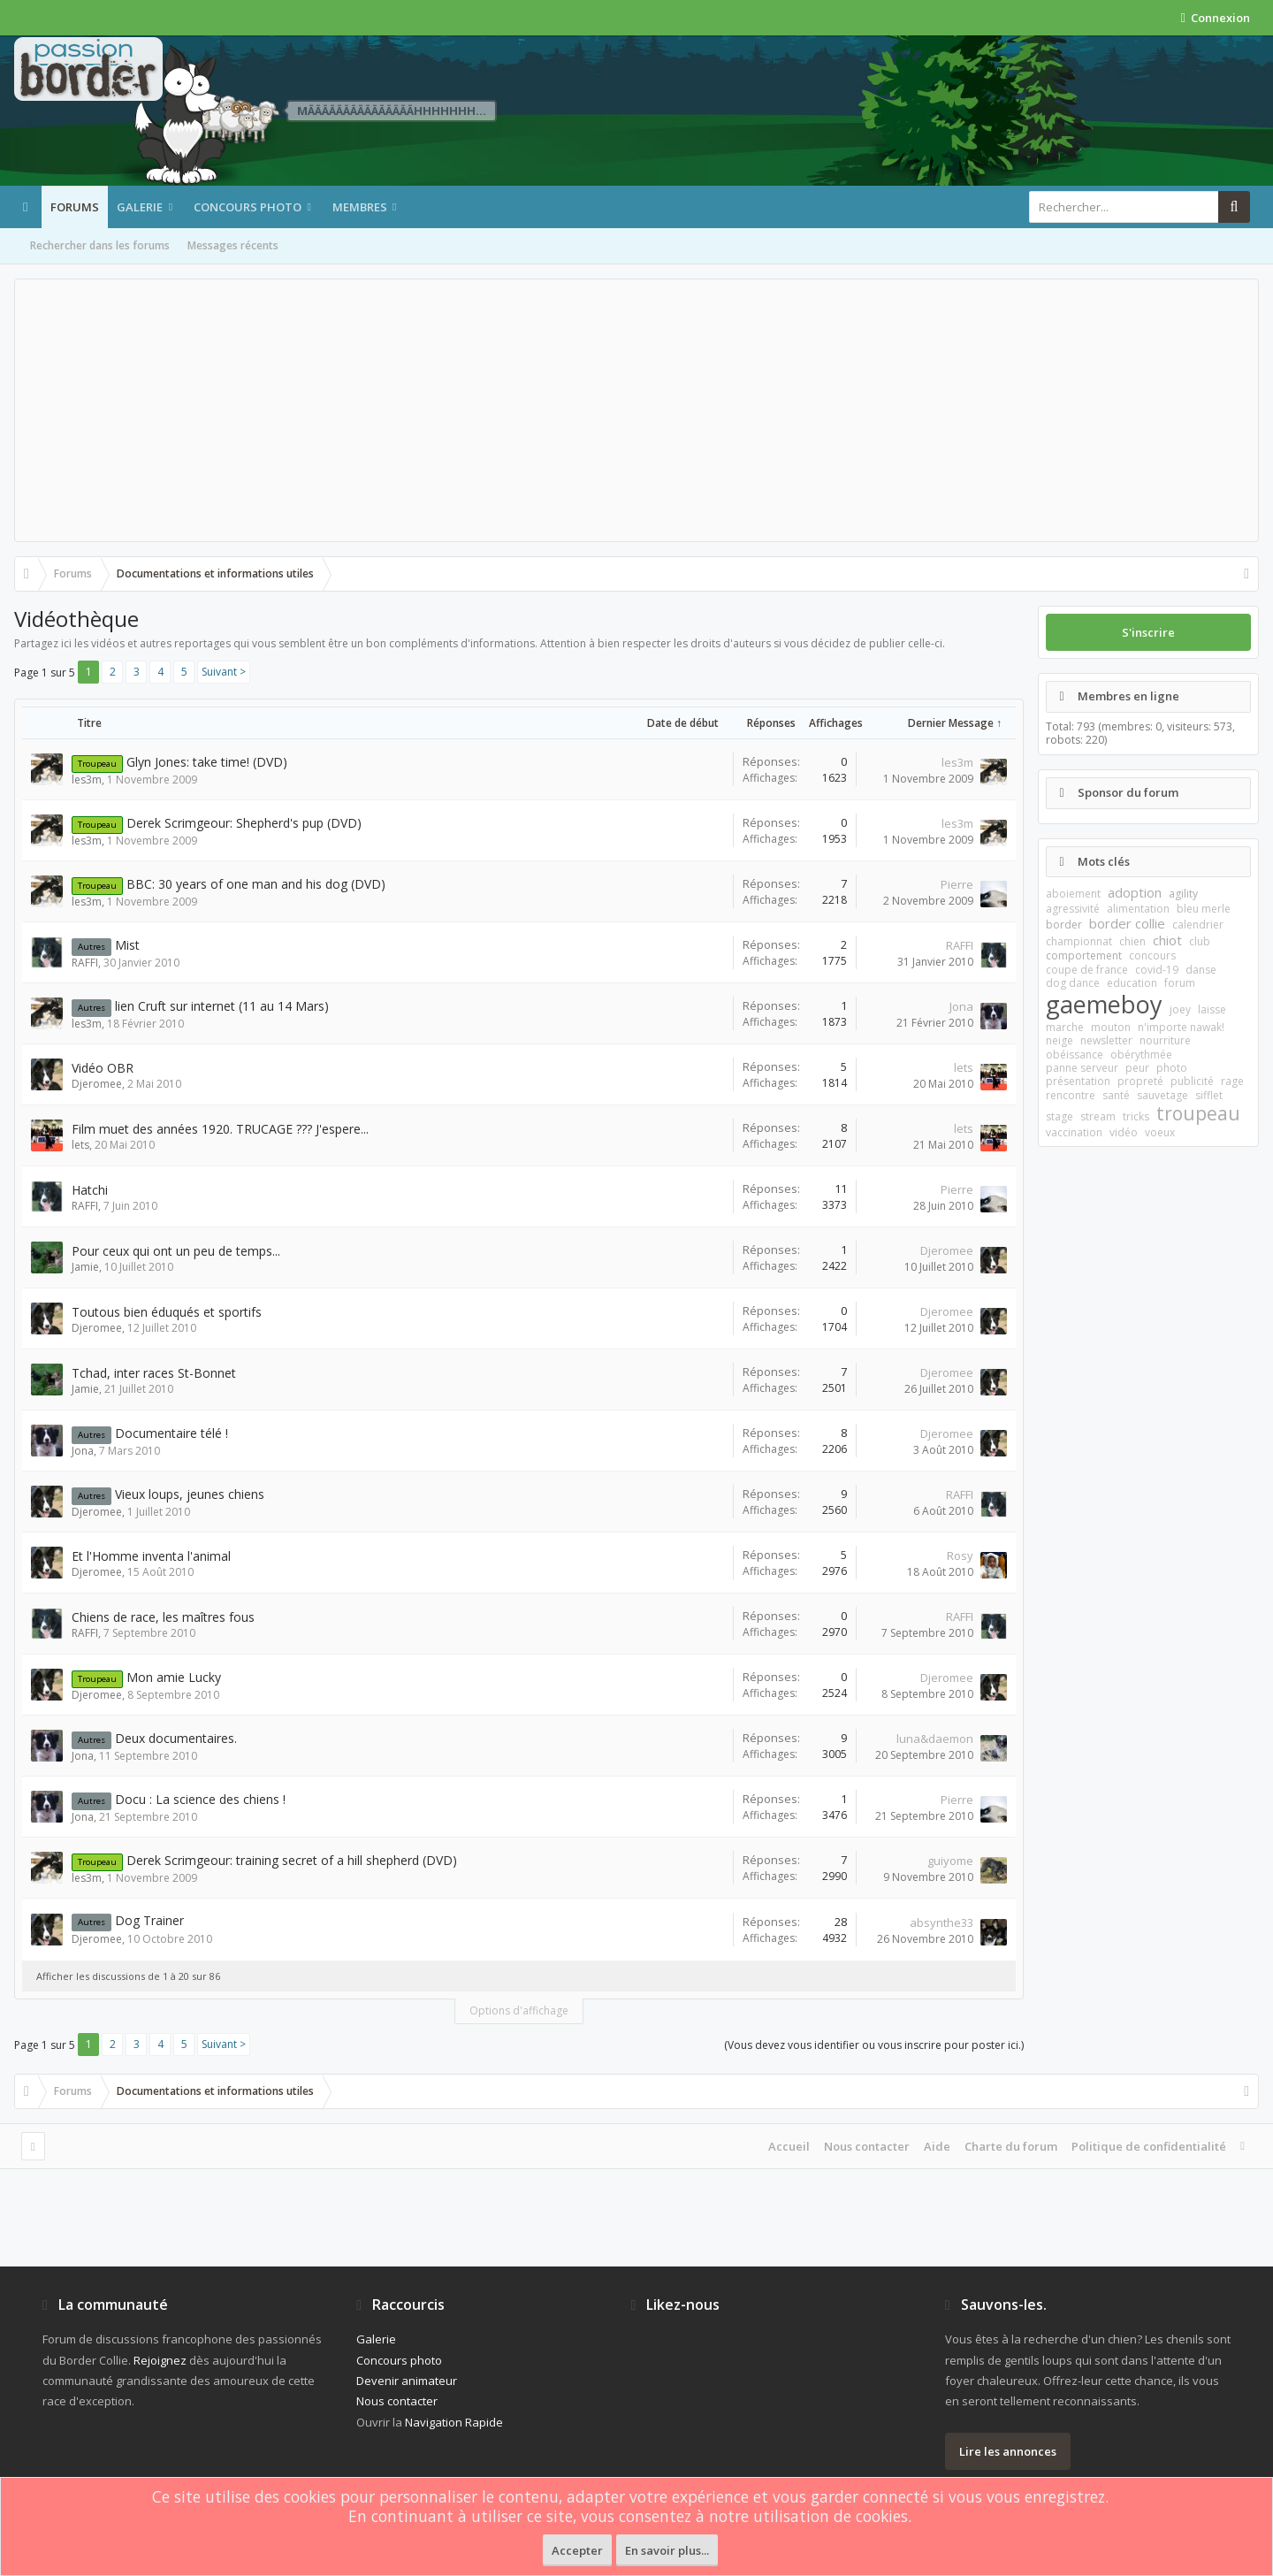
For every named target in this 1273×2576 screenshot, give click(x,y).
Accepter (577, 2550)
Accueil (789, 2146)
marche (1065, 1027)
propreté (1140, 1081)
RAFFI (85, 962)
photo (1171, 1067)
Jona (961, 1006)
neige (1059, 1040)
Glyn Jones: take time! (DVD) (206, 761)
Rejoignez (160, 2360)
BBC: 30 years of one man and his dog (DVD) (255, 883)
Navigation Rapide (454, 2422)
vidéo (1123, 1132)
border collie (1127, 923)
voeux (1160, 1132)
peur (1137, 1067)
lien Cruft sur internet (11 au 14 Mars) (222, 1006)
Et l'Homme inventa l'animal (151, 1556)
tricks (1136, 1116)
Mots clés (1104, 861)
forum (1179, 982)
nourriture (1165, 1040)
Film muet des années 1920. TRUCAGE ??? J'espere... (220, 1128)
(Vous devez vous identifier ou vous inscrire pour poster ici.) (874, 2044)
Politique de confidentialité (1148, 2146)
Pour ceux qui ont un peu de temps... (176, 1250)
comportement (1084, 955)
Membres (359, 207)
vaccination (1074, 1132)
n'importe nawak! (1181, 1027)
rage (1232, 1081)
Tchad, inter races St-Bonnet (154, 1372)
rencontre (1070, 1095)
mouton (1111, 1027)
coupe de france (1087, 969)
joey (1180, 1009)
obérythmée (1141, 1054)
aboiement (1073, 893)
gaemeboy (1104, 1004)
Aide (937, 2146)
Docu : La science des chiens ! (200, 1799)
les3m (87, 779)
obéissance (1074, 1054)
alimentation (1138, 908)
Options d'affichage (518, 2010)
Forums (74, 207)
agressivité (1073, 908)
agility (1183, 893)
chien (1132, 941)
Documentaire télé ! (171, 1433)
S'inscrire (1148, 632)
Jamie (85, 1266)
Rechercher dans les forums (100, 245)
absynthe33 (941, 1922)
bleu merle (1204, 908)
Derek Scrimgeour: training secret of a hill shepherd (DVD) (291, 1860)
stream (1098, 1116)
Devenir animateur (406, 2381)
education (1132, 982)
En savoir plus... (667, 2550)
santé (1116, 1095)
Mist (127, 944)
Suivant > (224, 671)
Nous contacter (867, 2146)
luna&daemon (934, 1739)
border (1064, 924)
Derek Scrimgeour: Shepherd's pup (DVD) (244, 822)
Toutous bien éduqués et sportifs (167, 1311)
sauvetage (1162, 1095)
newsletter (1106, 1040)
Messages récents (232, 245)
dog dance (1073, 982)
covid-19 (1156, 969)
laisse (1212, 1009)
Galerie (140, 207)
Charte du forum (1010, 2146)
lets (963, 1067)
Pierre (957, 884)
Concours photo (247, 207)
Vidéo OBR (102, 1067)
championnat (1079, 941)
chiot (1167, 940)
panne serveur (1082, 1067)
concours (1152, 955)
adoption (1135, 892)
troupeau (1198, 1113)
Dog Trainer (149, 1920)
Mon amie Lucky (173, 1677)
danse (1200, 969)
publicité (1192, 1081)
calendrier (1197, 924)
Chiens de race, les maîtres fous (163, 1617)
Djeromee (97, 1083)
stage (1059, 1116)
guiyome (950, 1861)
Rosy (960, 1555)
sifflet (1209, 1095)
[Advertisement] (636, 410)
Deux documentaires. (176, 1738)
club (1199, 941)
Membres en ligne (1128, 696)
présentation (1078, 1081)
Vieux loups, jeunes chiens (189, 1494)
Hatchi (90, 1189)
